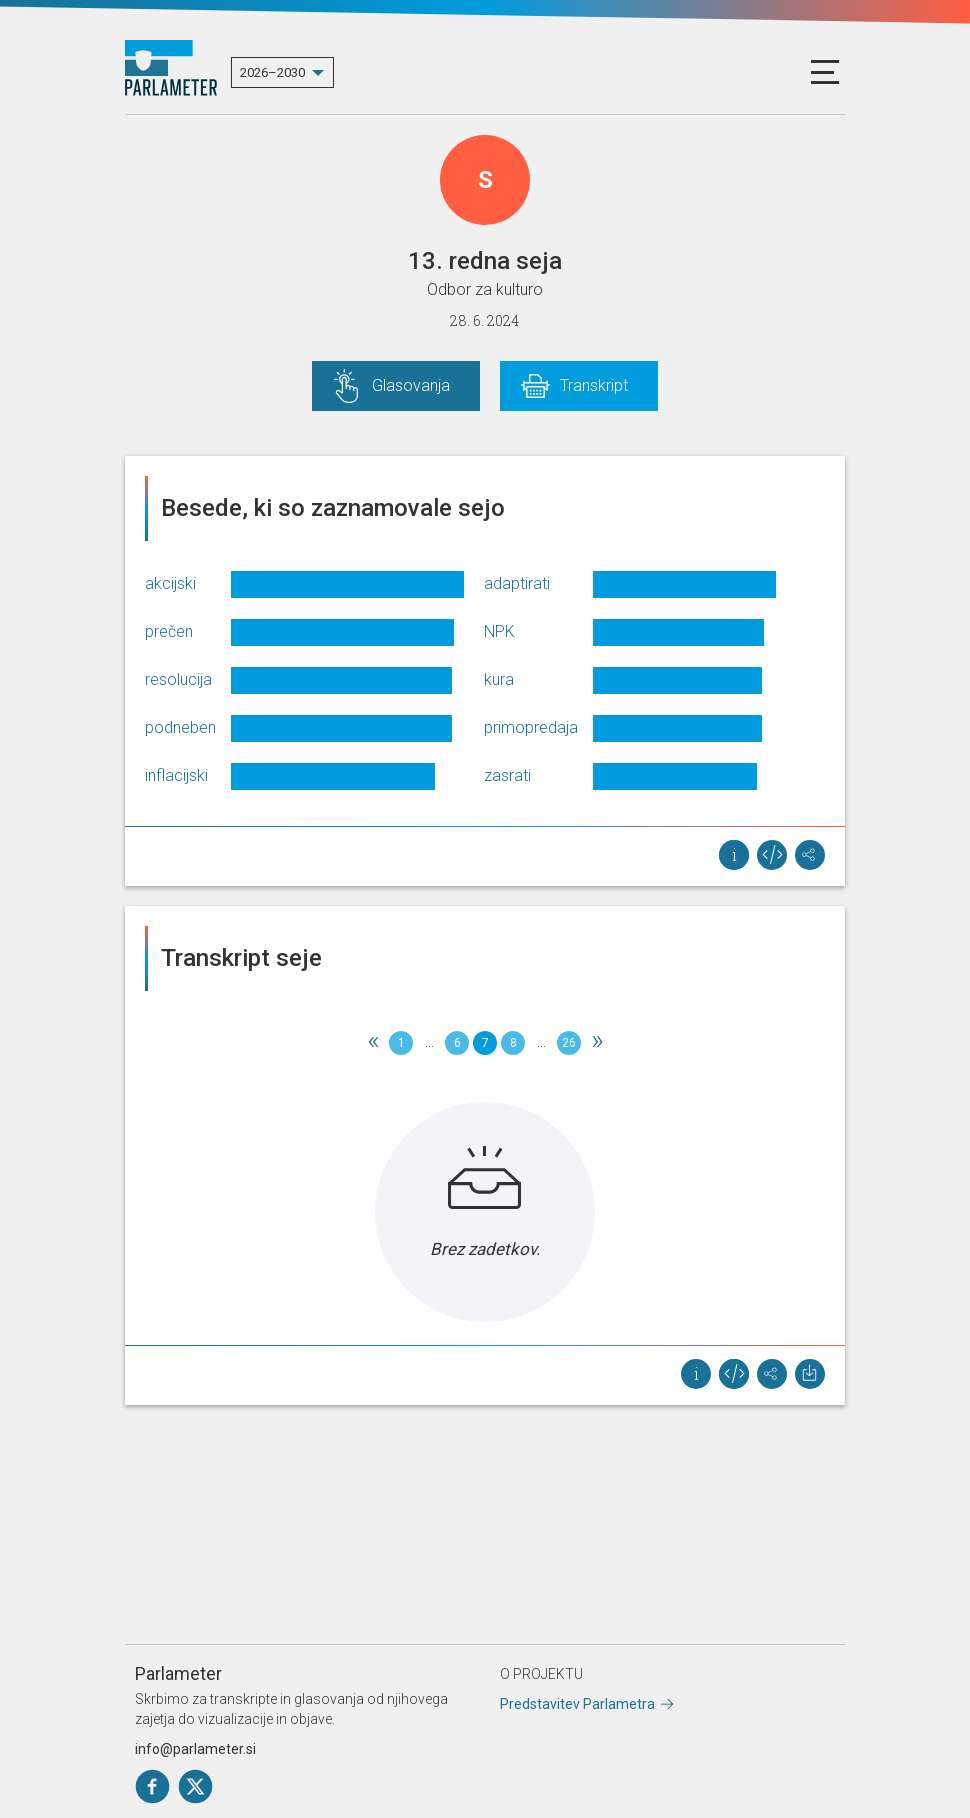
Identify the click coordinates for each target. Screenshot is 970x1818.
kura (499, 679)
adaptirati (517, 583)
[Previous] (373, 1043)
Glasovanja (411, 385)
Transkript (594, 385)
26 (569, 1043)
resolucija (178, 679)
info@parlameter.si (195, 1749)
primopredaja (531, 727)
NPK (499, 631)
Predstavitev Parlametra (577, 1704)
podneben (180, 727)
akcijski (170, 583)
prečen (169, 631)
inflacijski (176, 775)
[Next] (597, 1043)
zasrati (507, 775)
